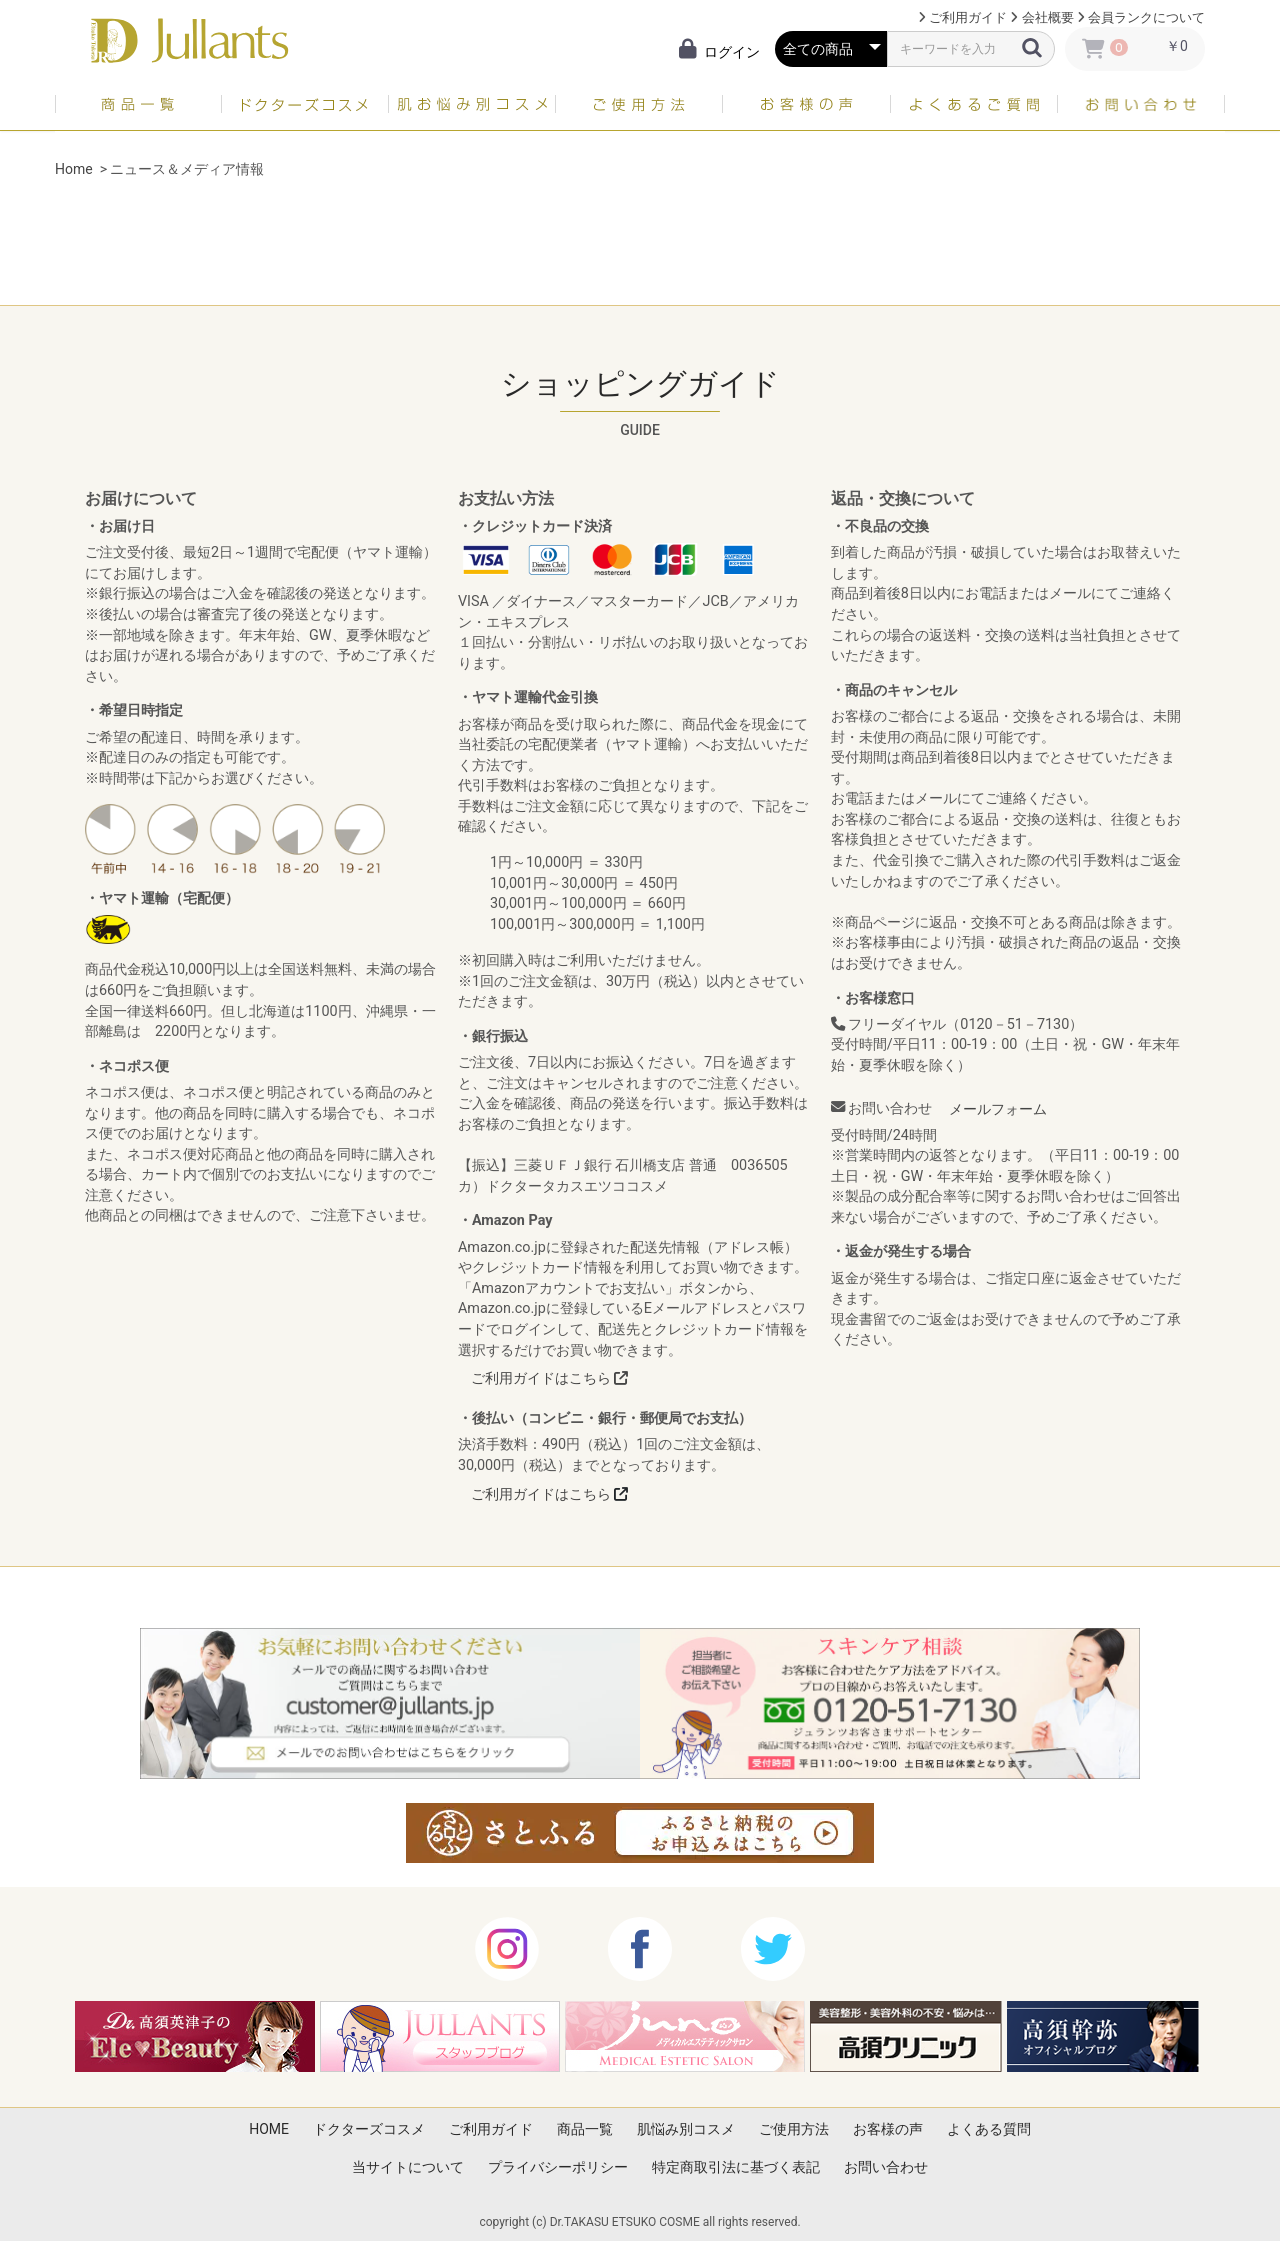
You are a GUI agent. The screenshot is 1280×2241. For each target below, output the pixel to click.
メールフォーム (998, 1109)
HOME (269, 2129)
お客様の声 (888, 2129)
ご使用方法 (794, 2129)
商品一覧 (585, 2129)
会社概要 (1048, 17)
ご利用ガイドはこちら (549, 1378)
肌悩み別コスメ (686, 2129)
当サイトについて (408, 2167)
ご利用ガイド (968, 17)
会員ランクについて (1146, 17)
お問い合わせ (886, 2167)
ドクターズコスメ (369, 2129)
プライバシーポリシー (558, 2167)
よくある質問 (989, 2129)
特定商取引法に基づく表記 (736, 2167)
